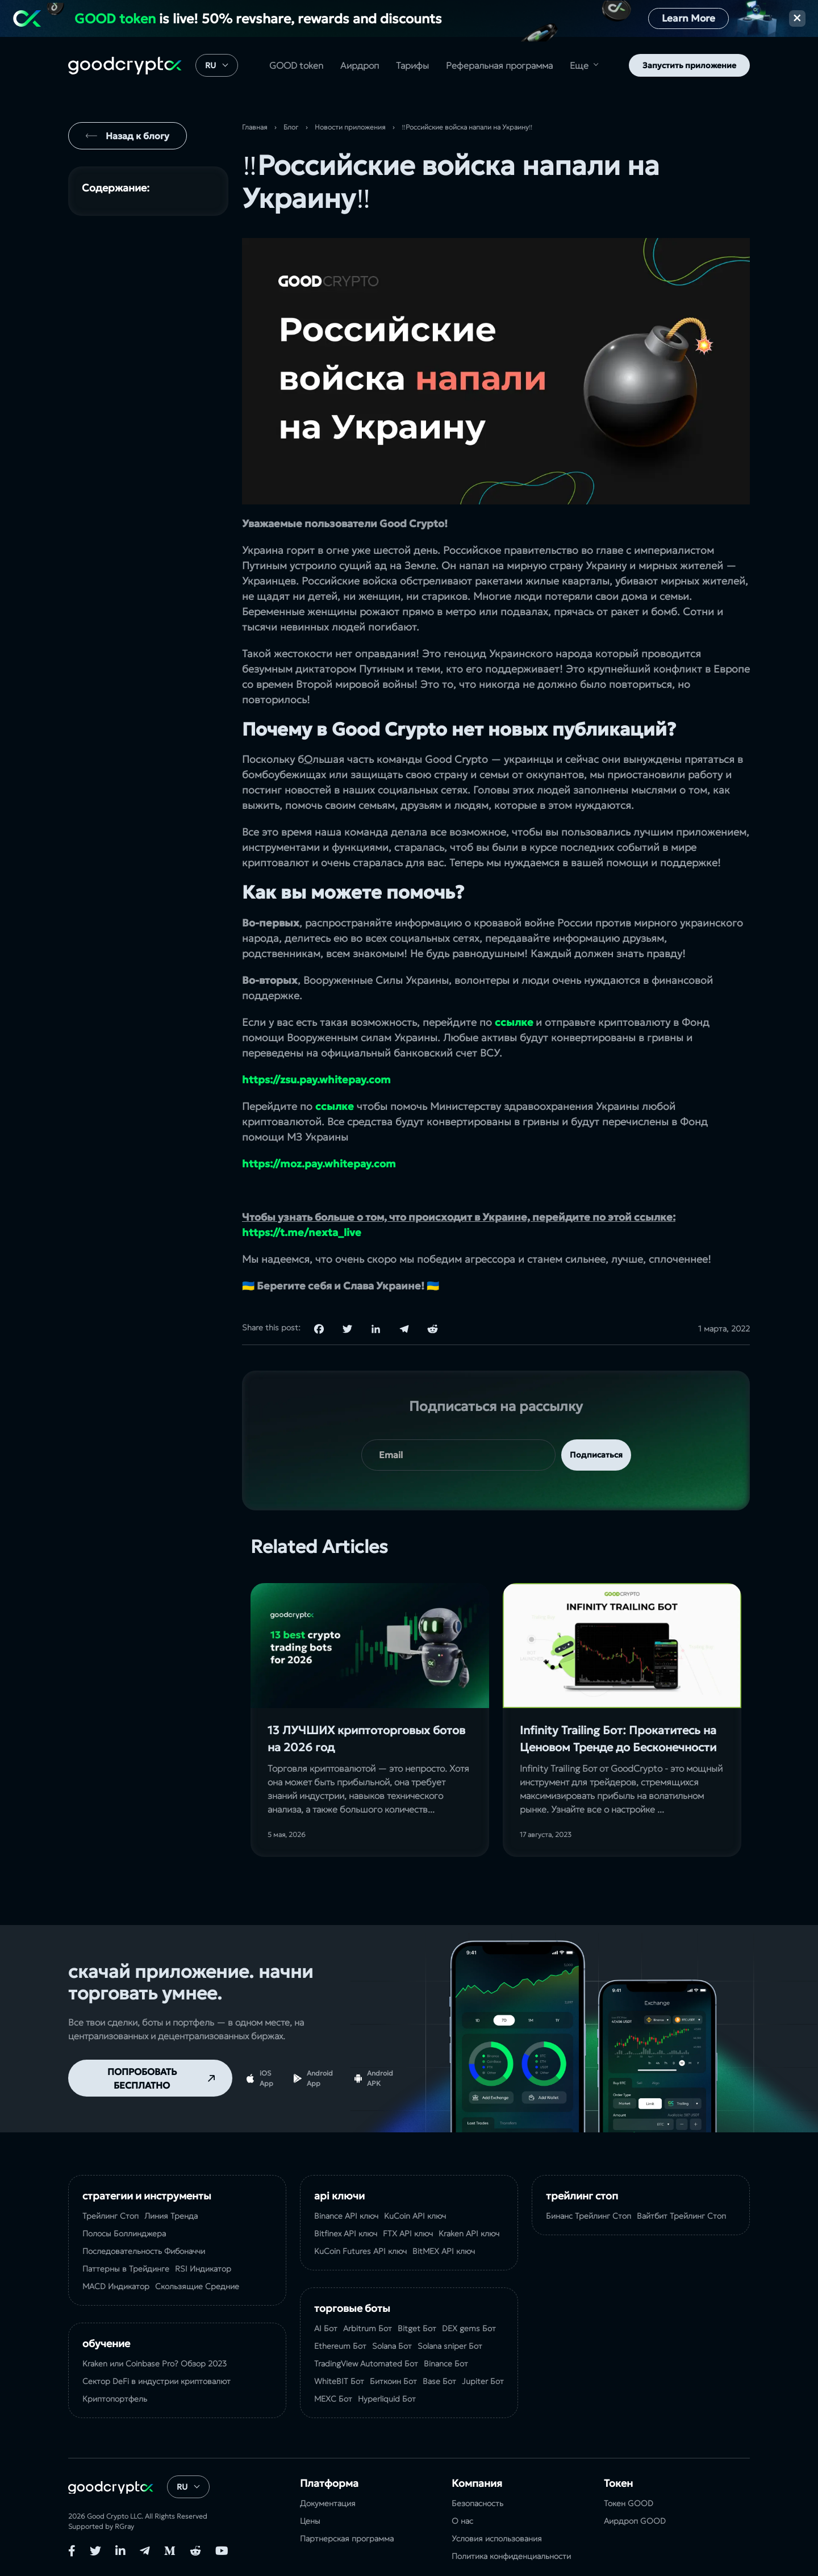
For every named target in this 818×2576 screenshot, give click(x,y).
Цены (310, 2521)
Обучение (106, 2343)
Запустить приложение (689, 65)
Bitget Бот (417, 2328)
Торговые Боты (352, 2308)
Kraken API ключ (469, 2233)
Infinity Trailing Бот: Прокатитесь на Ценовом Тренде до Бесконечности (618, 1739)
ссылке (514, 1022)
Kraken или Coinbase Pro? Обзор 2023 (154, 2363)
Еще (579, 65)
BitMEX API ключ (443, 2251)
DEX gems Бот (469, 2328)
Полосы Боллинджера (124, 2233)
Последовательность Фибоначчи (143, 2251)
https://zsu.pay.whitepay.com (316, 1079)
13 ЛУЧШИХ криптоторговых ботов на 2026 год (366, 1739)
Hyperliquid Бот (387, 2399)
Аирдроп (359, 65)
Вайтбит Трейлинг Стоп (681, 2216)
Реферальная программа (499, 65)
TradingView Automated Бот (366, 2363)
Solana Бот (392, 2346)
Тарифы (412, 65)
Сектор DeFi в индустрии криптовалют (156, 2381)
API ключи (339, 2195)
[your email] (458, 1455)
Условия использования (497, 2538)
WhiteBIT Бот (339, 2381)
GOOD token (296, 65)
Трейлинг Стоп (110, 2216)
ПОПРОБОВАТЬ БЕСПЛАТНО (142, 2078)
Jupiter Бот (483, 2381)
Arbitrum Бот (367, 2328)
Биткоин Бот (393, 2381)
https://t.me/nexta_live (301, 1232)
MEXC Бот (333, 2399)
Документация (328, 2503)
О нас (462, 2521)
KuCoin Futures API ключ (360, 2251)
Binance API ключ (346, 2216)
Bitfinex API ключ (345, 2233)
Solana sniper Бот (450, 2346)
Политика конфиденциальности (511, 2556)
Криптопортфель (114, 2399)
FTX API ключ (408, 2233)
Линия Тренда (171, 2216)
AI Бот (325, 2328)
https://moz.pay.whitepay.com (319, 1163)
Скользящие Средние (197, 2286)
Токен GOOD (628, 2503)
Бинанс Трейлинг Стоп (588, 2216)
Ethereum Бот (340, 2346)
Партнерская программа (347, 2538)
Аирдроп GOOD (635, 2521)
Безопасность (477, 2503)
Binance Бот (446, 2363)
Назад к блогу (137, 135)
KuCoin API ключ (415, 2216)
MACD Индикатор (115, 2286)
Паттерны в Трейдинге (125, 2269)
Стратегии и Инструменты (146, 2195)
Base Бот (439, 2381)
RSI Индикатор (203, 2269)
